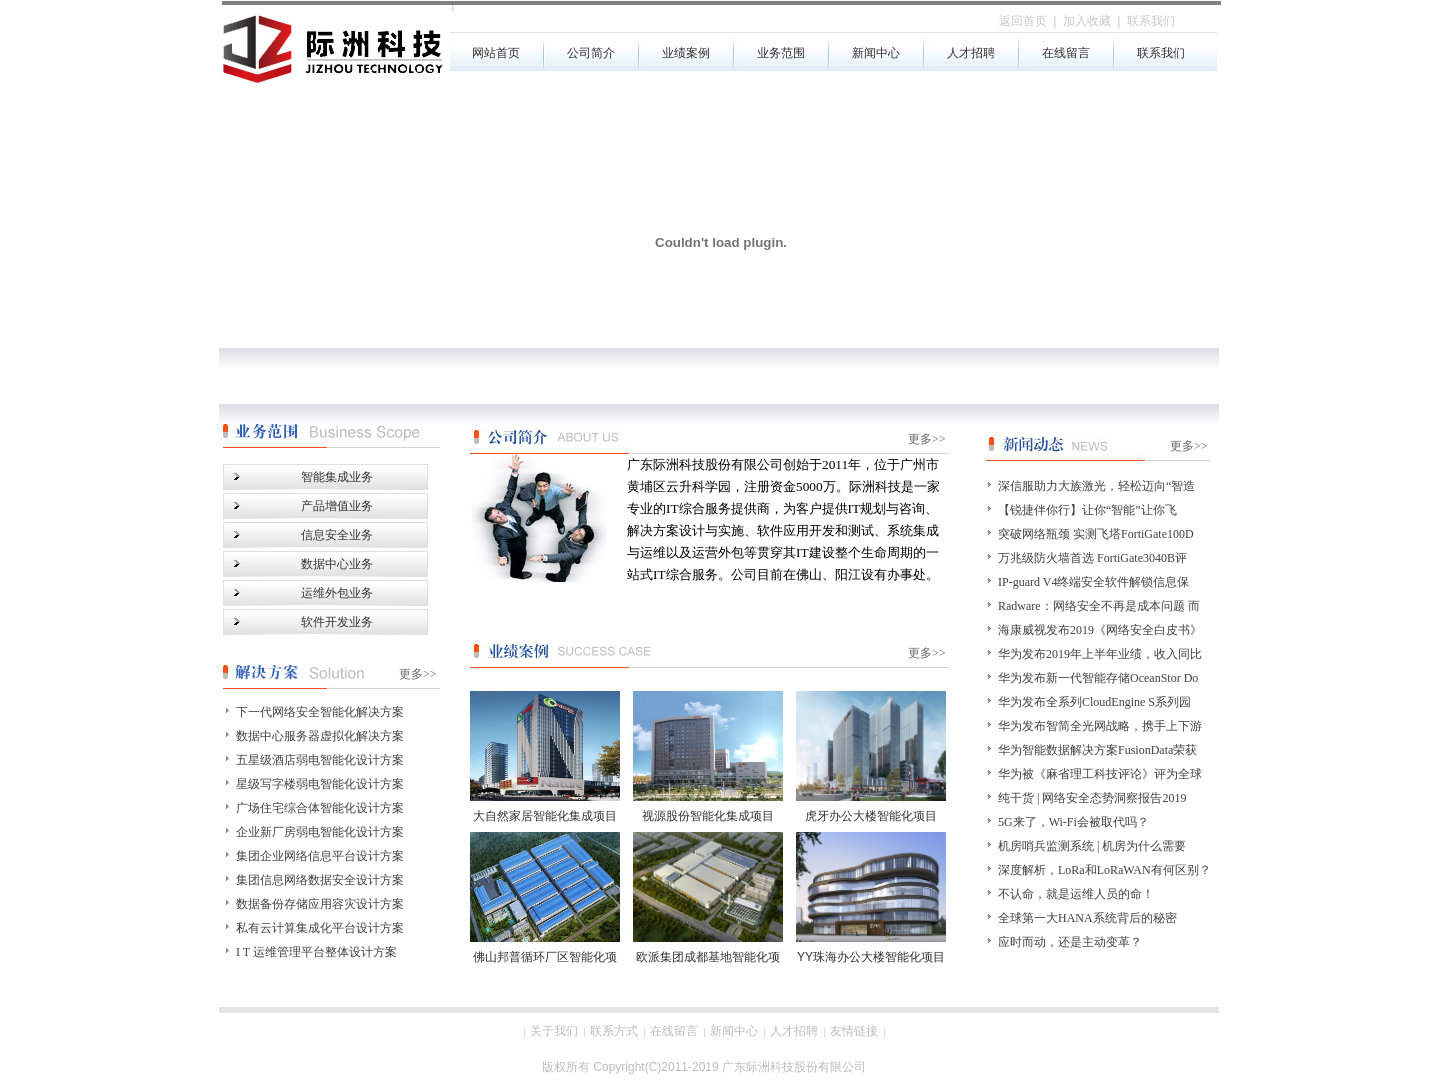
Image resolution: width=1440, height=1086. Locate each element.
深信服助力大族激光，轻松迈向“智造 (1096, 486)
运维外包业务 (337, 593)
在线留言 (1066, 53)
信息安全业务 (337, 535)
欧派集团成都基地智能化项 (708, 957)
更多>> (927, 653)
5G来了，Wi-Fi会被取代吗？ (1073, 822)
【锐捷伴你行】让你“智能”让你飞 (1087, 510)
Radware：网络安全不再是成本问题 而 (1099, 606)
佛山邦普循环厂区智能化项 (545, 957)
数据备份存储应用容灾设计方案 (320, 904)
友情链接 (854, 1031)
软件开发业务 (337, 622)
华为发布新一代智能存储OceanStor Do (1098, 678)
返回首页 (1023, 21)
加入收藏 (1087, 21)
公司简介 (591, 53)
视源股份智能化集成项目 (708, 816)
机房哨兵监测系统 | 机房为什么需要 (1092, 846)
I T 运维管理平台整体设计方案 (316, 952)
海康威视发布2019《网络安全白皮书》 (1100, 630)
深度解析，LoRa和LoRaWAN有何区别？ (1104, 870)
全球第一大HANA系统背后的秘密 (1087, 918)
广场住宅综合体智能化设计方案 (320, 808)
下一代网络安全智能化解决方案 (320, 712)
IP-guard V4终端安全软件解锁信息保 (1093, 582)
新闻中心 (876, 53)
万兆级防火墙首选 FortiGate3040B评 (1092, 558)
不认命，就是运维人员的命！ (1076, 894)
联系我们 (1161, 53)
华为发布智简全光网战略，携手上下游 (1100, 726)
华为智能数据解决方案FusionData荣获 (1097, 750)
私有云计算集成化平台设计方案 (320, 928)
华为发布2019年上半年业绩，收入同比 (1100, 654)
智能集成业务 (337, 477)
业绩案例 (686, 53)
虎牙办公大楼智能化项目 (871, 816)
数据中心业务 (337, 564)
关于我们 (554, 1031)
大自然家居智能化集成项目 (545, 816)
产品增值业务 (337, 506)
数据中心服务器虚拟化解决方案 (320, 736)
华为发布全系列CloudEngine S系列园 (1094, 702)
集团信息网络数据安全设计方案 (320, 880)
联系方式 (614, 1031)
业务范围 (781, 53)
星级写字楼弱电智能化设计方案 (320, 784)
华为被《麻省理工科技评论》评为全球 (1100, 774)
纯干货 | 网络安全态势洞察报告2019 (1092, 798)
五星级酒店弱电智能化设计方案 (320, 760)
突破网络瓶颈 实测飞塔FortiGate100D (1096, 534)
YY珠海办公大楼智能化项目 (871, 957)
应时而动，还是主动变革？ (1070, 942)
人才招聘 (971, 53)
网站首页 (496, 53)
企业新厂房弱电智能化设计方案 (320, 832)
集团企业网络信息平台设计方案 (320, 856)
